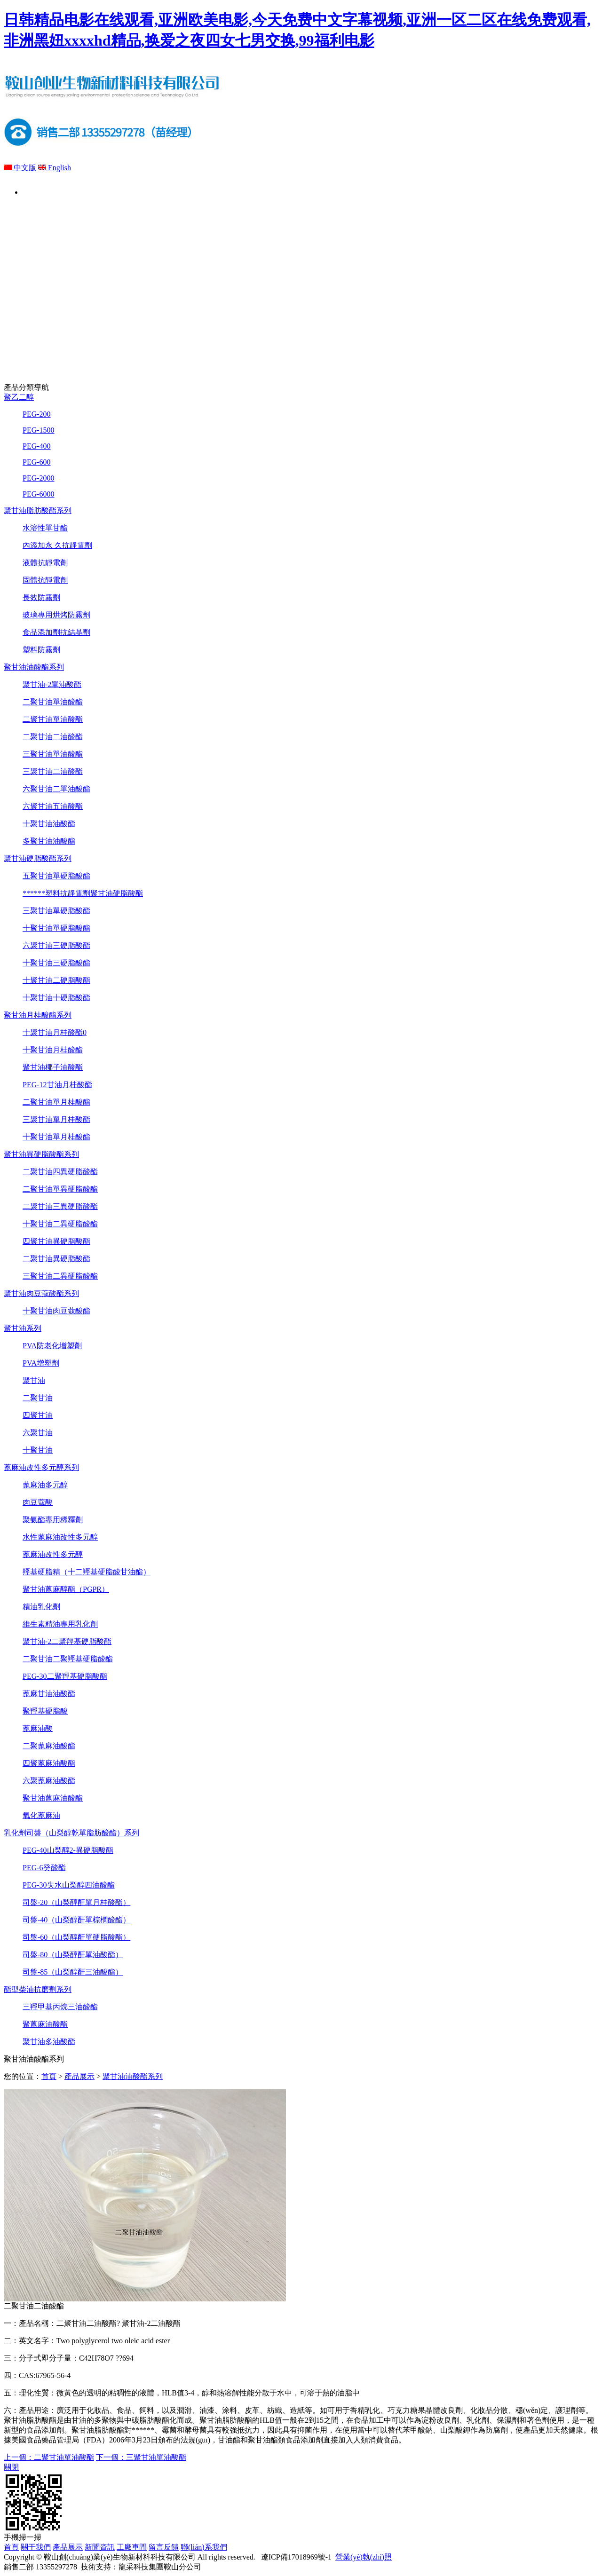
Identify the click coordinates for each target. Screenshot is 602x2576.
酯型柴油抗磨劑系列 (37, 1989)
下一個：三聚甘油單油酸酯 (141, 2457)
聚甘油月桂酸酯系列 (37, 1015)
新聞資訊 (285, 191)
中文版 (20, 168)
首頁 (44, 191)
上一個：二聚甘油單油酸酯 (49, 2457)
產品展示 (205, 191)
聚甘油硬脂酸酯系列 (37, 858)
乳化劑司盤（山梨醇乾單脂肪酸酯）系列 (71, 1833)
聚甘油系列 (22, 1328)
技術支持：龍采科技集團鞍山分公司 (141, 2567)
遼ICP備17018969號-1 (294, 2557)
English (54, 168)
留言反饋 (446, 191)
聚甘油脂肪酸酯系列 (37, 510)
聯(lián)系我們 (526, 191)
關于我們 (125, 191)
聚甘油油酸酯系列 (34, 667)
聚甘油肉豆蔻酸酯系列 (41, 1293)
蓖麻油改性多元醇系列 (41, 1467)
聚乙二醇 (19, 397)
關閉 (11, 2467)
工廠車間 (366, 191)
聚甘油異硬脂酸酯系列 (41, 1154)
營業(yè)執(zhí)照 (363, 2557)
